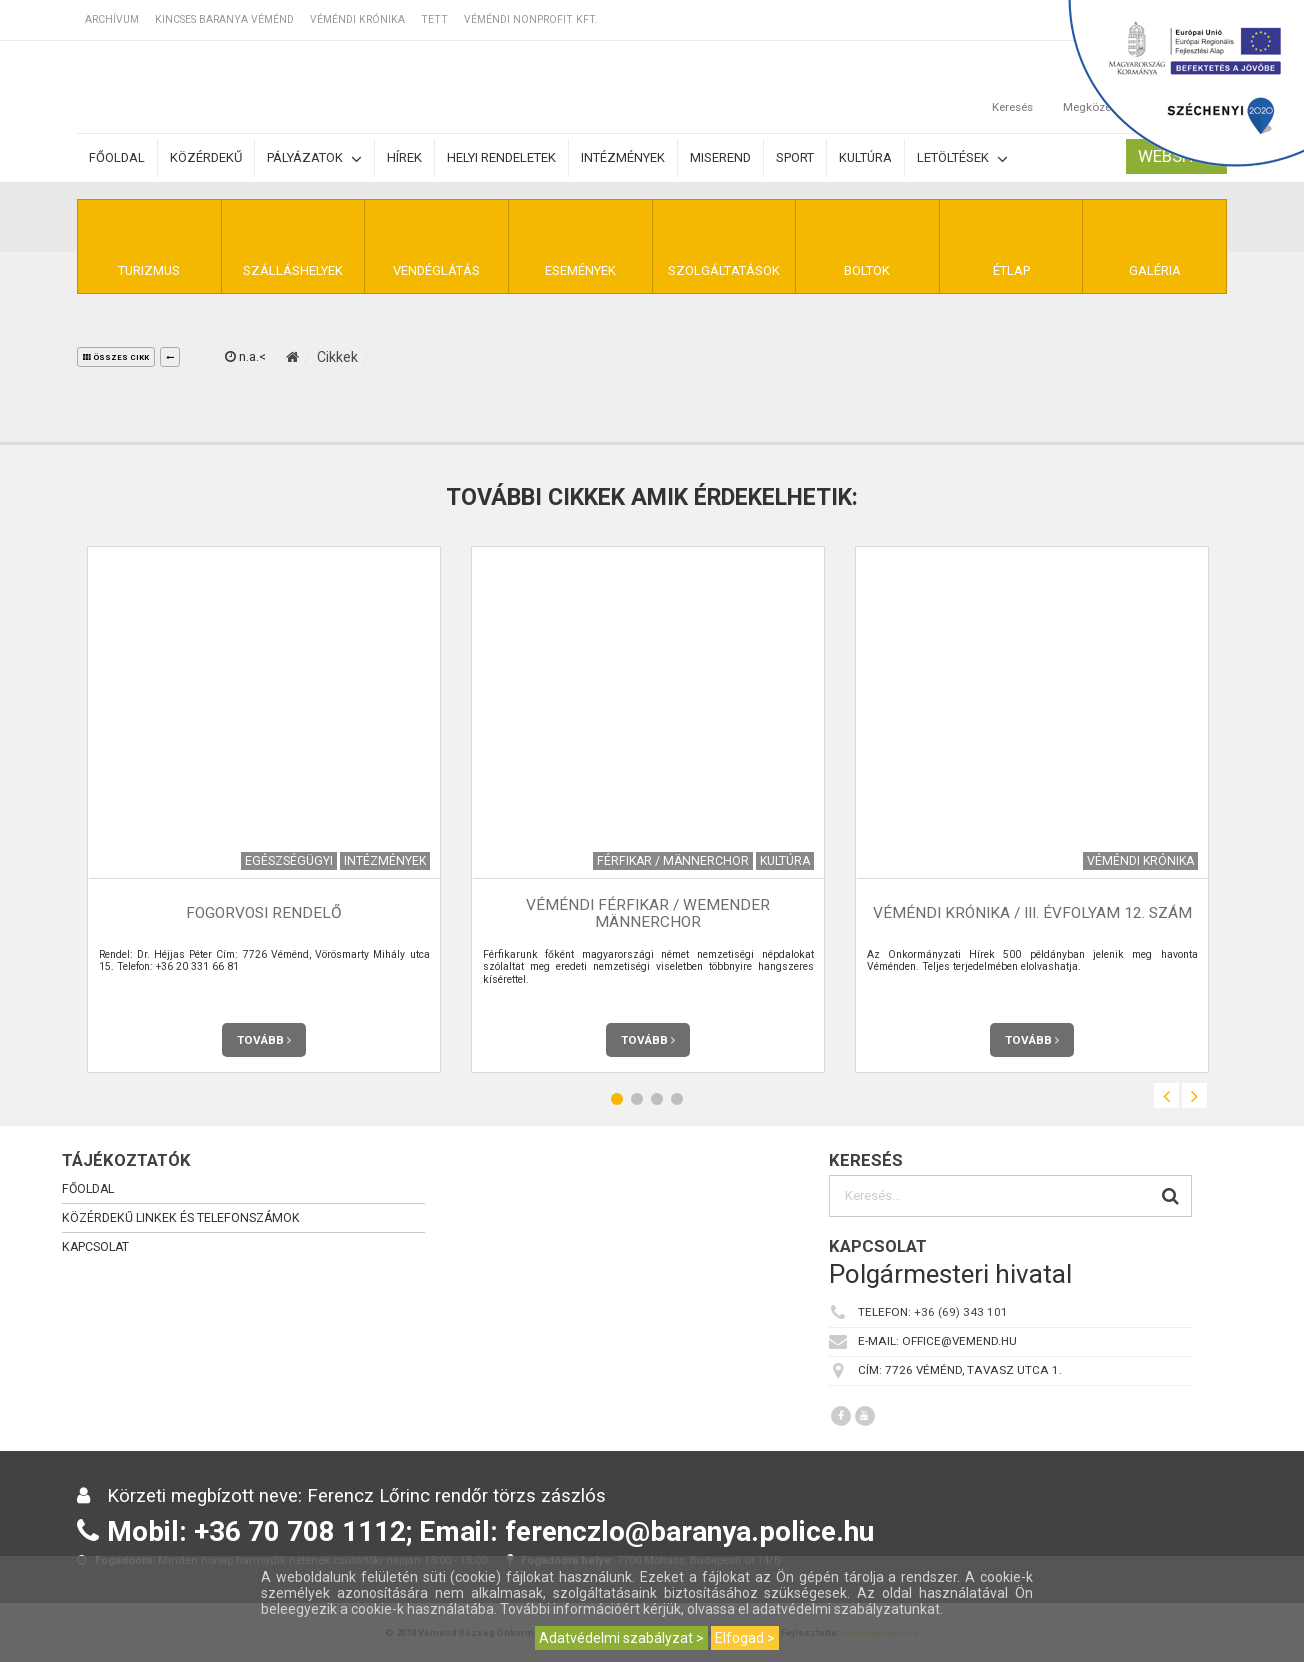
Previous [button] (1166, 1095)
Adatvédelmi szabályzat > (621, 1638)
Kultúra (865, 157)
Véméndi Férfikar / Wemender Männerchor (648, 913)
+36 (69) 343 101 (961, 1312)
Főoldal (117, 157)
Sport (795, 157)
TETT (434, 19)
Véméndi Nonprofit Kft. (531, 19)
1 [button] (617, 1098)
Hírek (404, 157)
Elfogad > (745, 1638)
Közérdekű (206, 157)
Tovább (264, 1040)
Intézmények (623, 157)
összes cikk (116, 357)
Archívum (112, 19)
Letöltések (962, 158)
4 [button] (677, 1098)
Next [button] (1194, 1095)
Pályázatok (314, 158)
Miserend (720, 157)
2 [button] (637, 1098)
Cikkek (337, 357)
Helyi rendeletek (501, 157)
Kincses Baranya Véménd (224, 19)
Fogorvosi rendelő (264, 913)
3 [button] (657, 1098)
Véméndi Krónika (357, 19)
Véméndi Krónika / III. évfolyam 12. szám (1032, 913)
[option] (264, 809)
